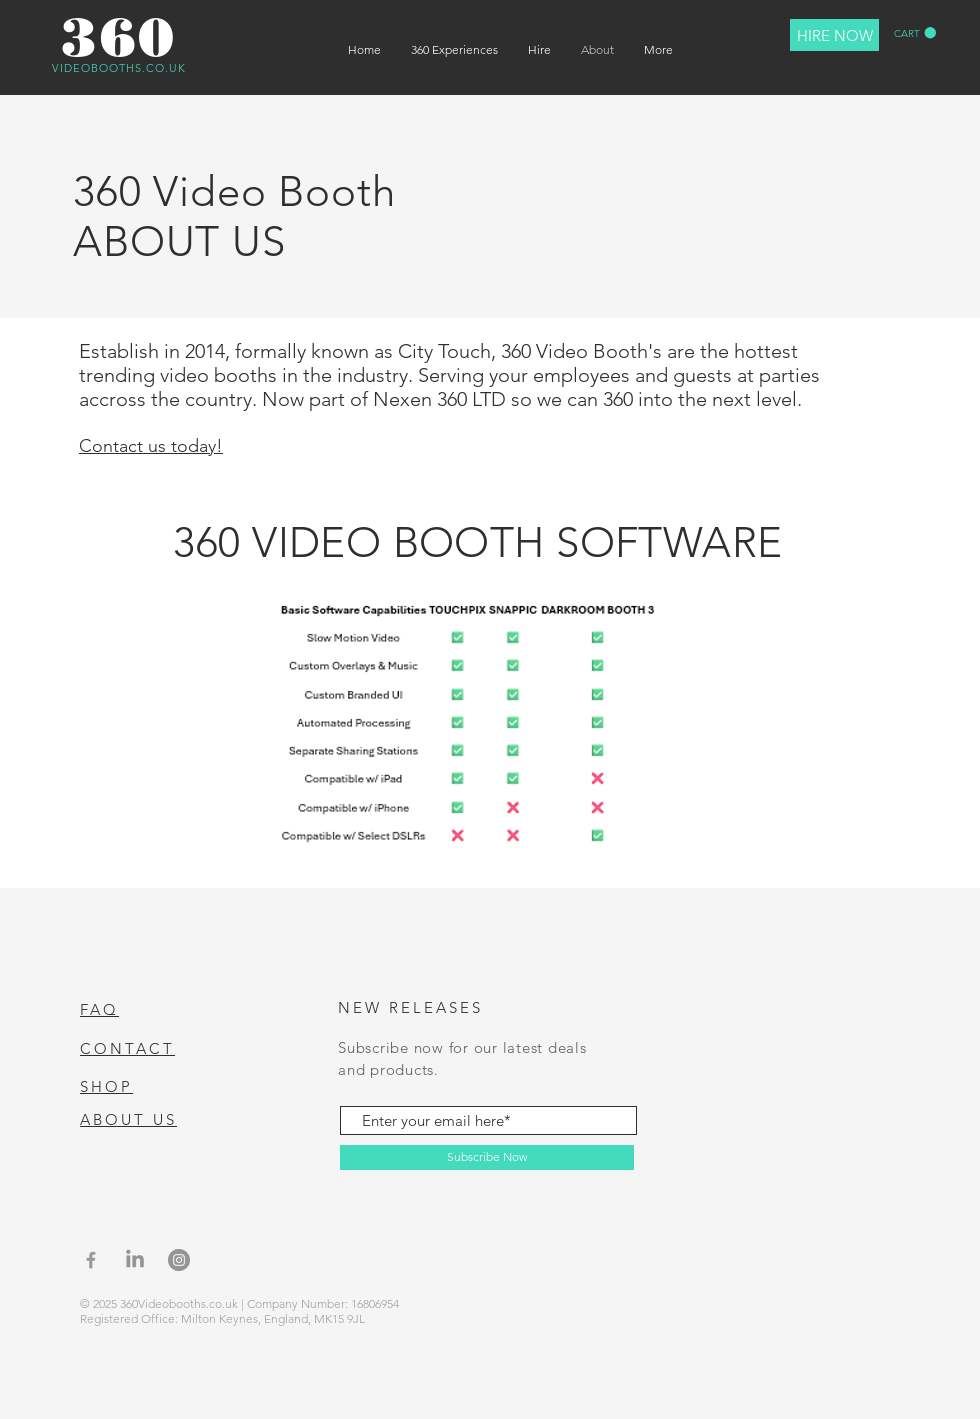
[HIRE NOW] (834, 35)
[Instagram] (179, 1260)
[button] (915, 33)
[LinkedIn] (135, 1260)
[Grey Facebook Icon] (91, 1260)
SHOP (106, 1086)
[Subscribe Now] (487, 1157)
